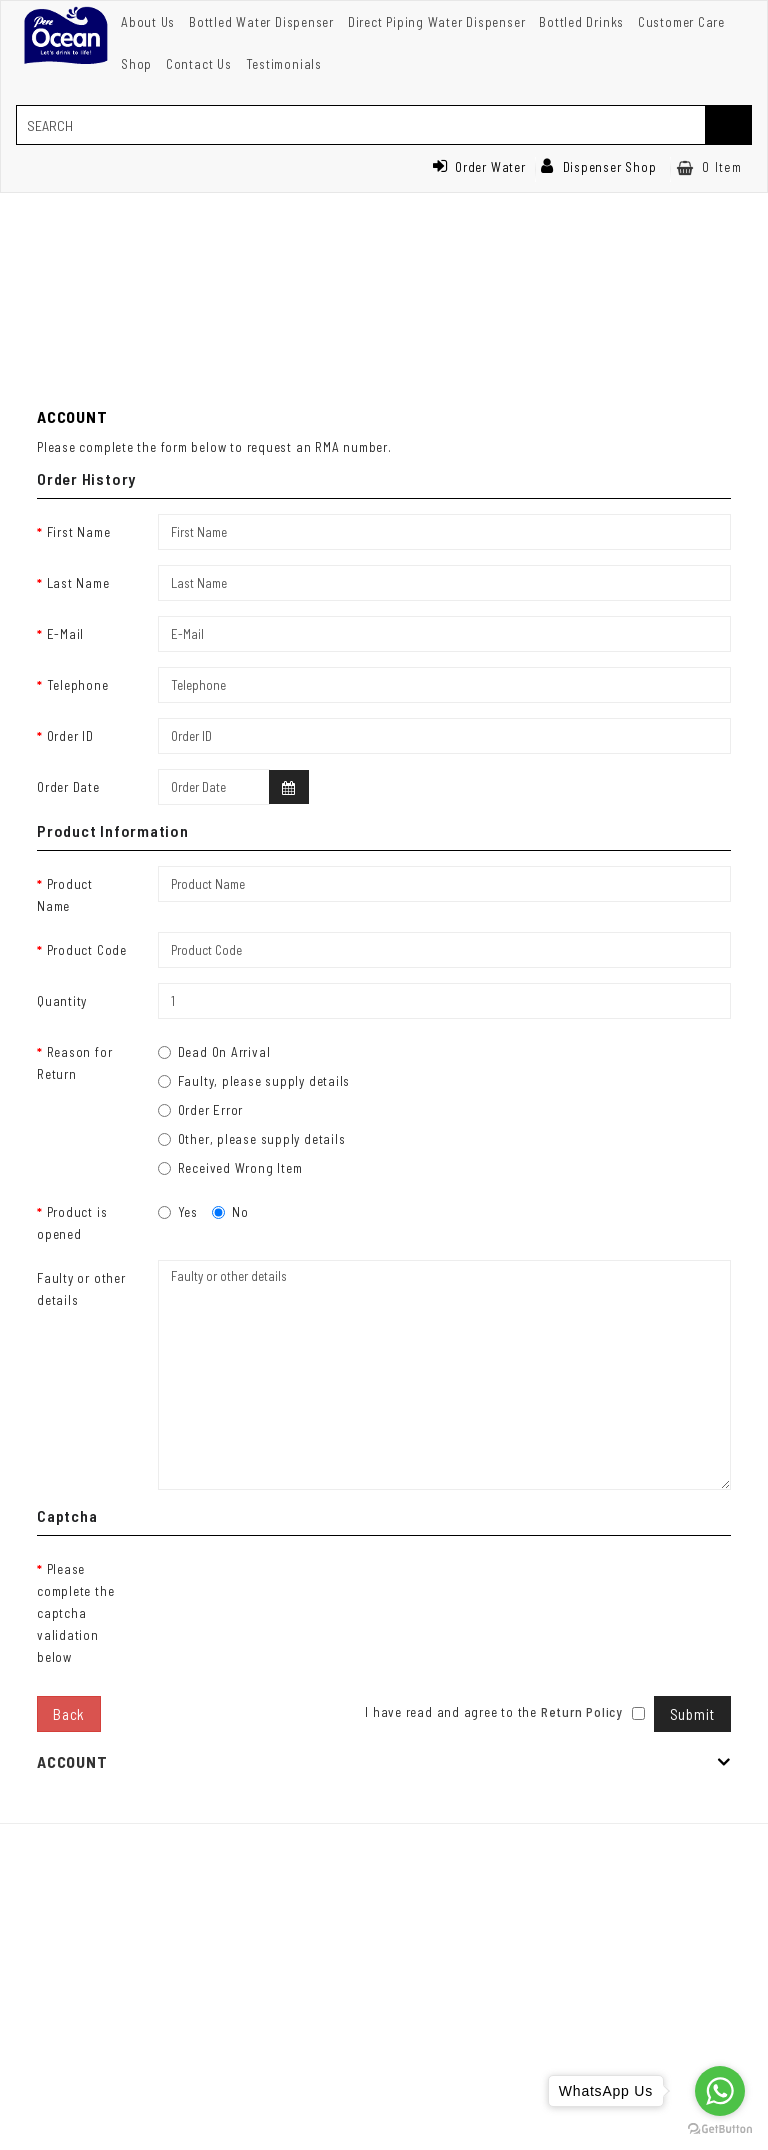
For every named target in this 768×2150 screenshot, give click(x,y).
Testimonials (284, 64)
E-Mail (66, 634)
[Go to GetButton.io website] (720, 2129)
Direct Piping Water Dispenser (437, 22)
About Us (148, 22)
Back (69, 1714)
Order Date (68, 787)
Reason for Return (74, 1063)
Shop (136, 64)
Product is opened (72, 1223)
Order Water (479, 167)
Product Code (87, 950)
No (230, 1212)
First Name (79, 532)
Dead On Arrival (214, 1052)
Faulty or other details (81, 1289)
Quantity (62, 1001)
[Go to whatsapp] (720, 2091)
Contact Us (199, 64)
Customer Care (681, 22)
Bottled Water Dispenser (261, 22)
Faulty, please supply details (254, 1081)
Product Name (65, 895)
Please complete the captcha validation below (75, 1613)
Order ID (70, 736)
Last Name (78, 583)
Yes (178, 1212)
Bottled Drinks (581, 22)
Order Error (201, 1110)
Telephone (78, 685)
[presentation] (310, 1590)
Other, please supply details (252, 1139)
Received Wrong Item (230, 1168)
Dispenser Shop (599, 167)
